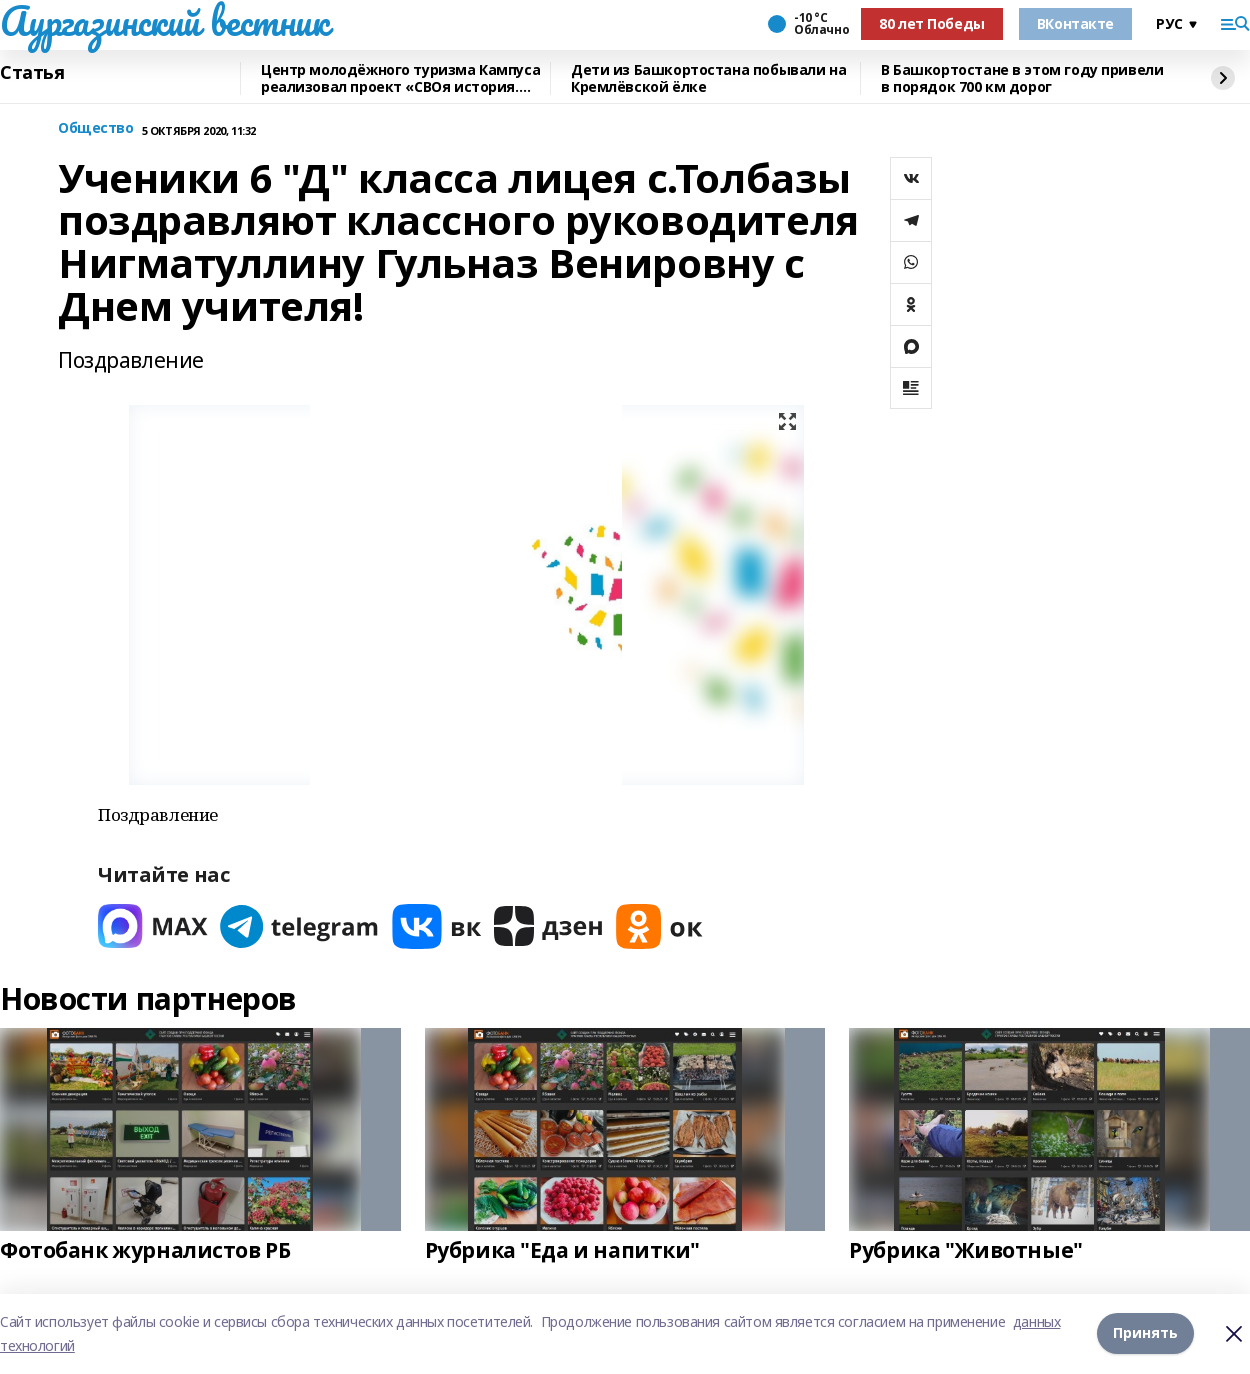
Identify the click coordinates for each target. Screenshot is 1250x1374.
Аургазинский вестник (164, 21)
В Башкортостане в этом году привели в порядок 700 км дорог (1022, 78)
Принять (1145, 1333)
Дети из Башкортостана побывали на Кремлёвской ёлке (708, 78)
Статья (32, 73)
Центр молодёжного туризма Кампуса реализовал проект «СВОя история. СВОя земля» (400, 78)
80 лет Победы (932, 23)
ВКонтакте (1075, 23)
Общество (96, 128)
